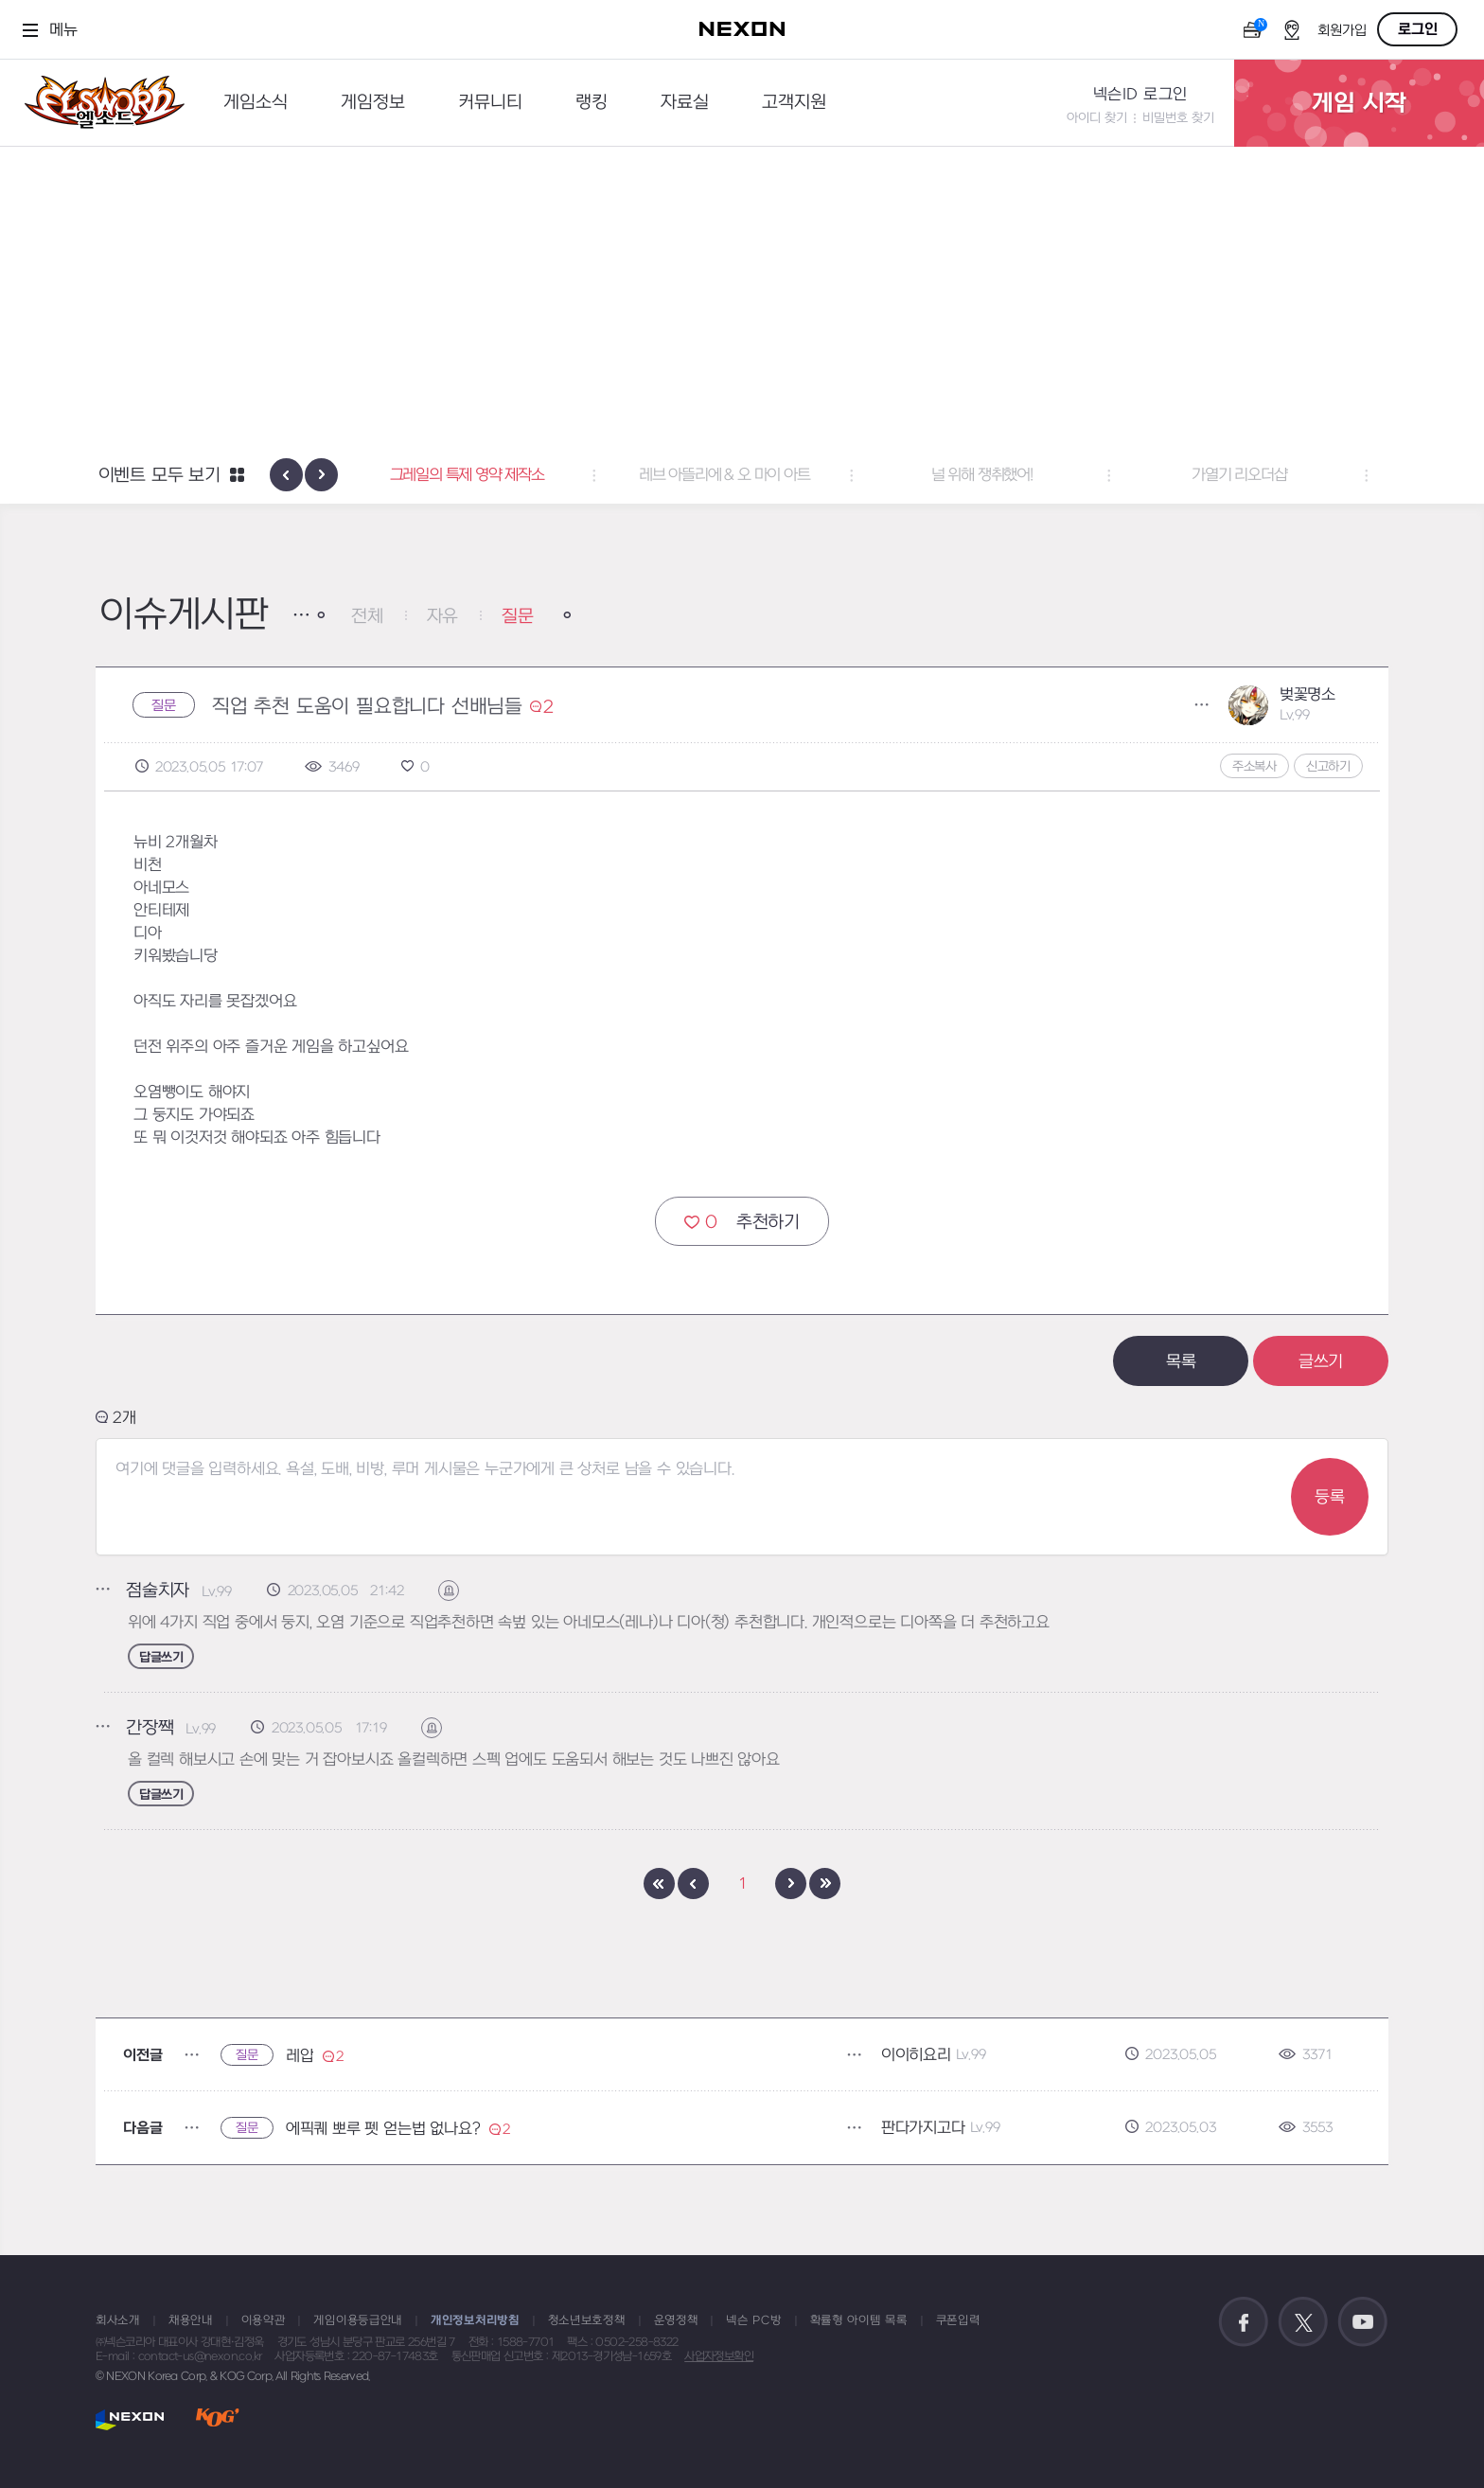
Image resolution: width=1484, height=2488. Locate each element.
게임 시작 (1359, 103)
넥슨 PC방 (753, 2320)
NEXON (130, 2419)
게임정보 (373, 103)
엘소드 (98, 103)
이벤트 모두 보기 (159, 476)
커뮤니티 (490, 103)
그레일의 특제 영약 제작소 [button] (484, 475)
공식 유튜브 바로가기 (1362, 2322)
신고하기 (1328, 766)
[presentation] (286, 474)
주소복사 (1254, 766)
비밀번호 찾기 (1178, 118)
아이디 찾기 (1097, 118)
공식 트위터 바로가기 (1303, 2322)
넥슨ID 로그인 (1140, 94)
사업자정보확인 (718, 2356)
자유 (443, 617)
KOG (217, 2419)
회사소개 (118, 2320)
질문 (518, 617)
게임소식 (255, 103)
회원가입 (1342, 31)
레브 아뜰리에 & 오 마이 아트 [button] (742, 475)
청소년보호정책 (587, 2320)
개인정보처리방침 (475, 2320)
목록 (1181, 1362)
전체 (367, 617)
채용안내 (190, 2320)
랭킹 (591, 103)
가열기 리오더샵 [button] (1257, 475)
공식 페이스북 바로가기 (1243, 2322)
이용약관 (263, 2320)
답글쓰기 (161, 1657)
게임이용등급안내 (357, 2320)
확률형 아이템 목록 (859, 2320)
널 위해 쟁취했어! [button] (1000, 475)
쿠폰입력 (958, 2320)
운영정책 (676, 2320)
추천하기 (742, 1222)
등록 (1330, 1497)
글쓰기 (1320, 1362)
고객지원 (794, 103)
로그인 (1418, 29)
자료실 (685, 103)
